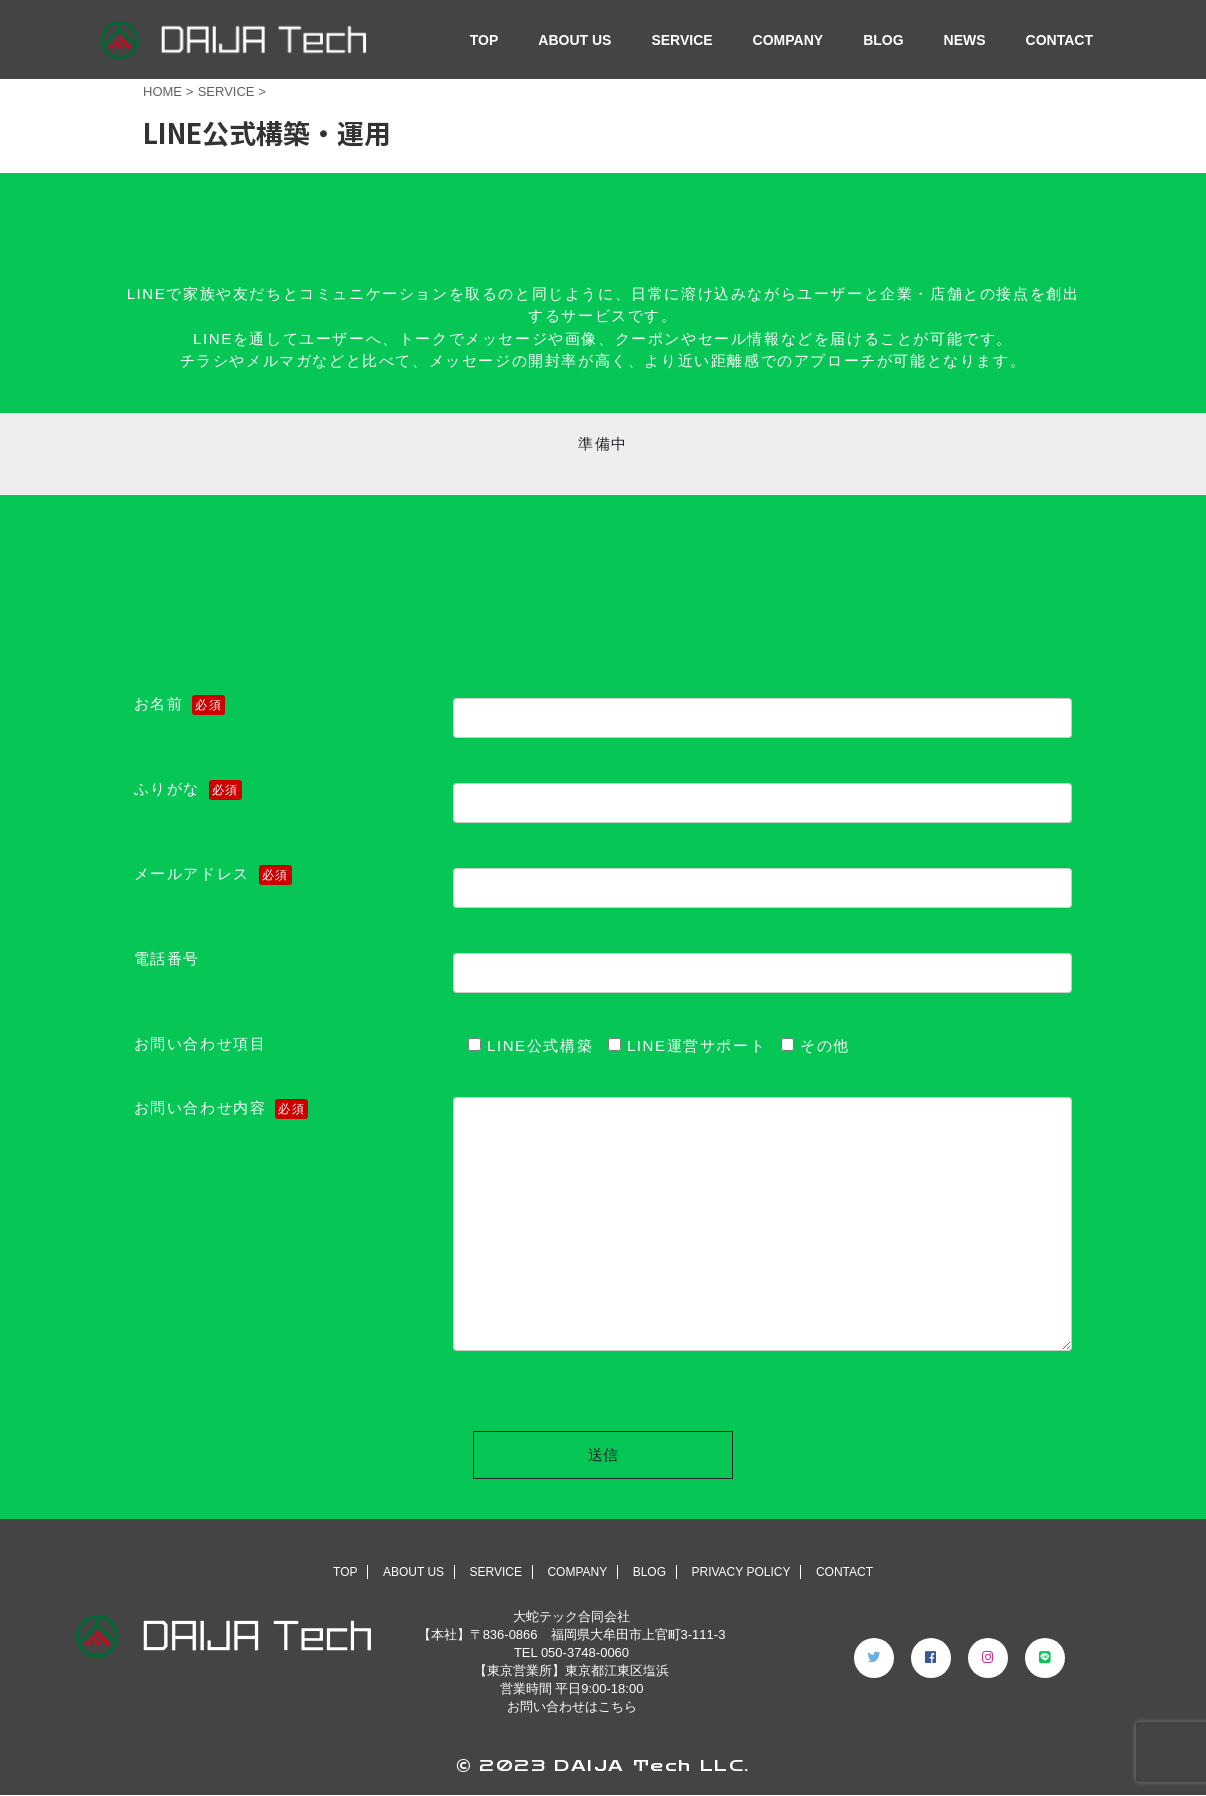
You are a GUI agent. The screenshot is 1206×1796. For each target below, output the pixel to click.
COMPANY (788, 40)
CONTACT (1059, 40)
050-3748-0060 (585, 1652)
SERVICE (681, 40)
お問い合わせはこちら (572, 1706)
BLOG (883, 40)
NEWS (965, 40)
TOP (484, 40)
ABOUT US (574, 40)
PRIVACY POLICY (740, 1572)
